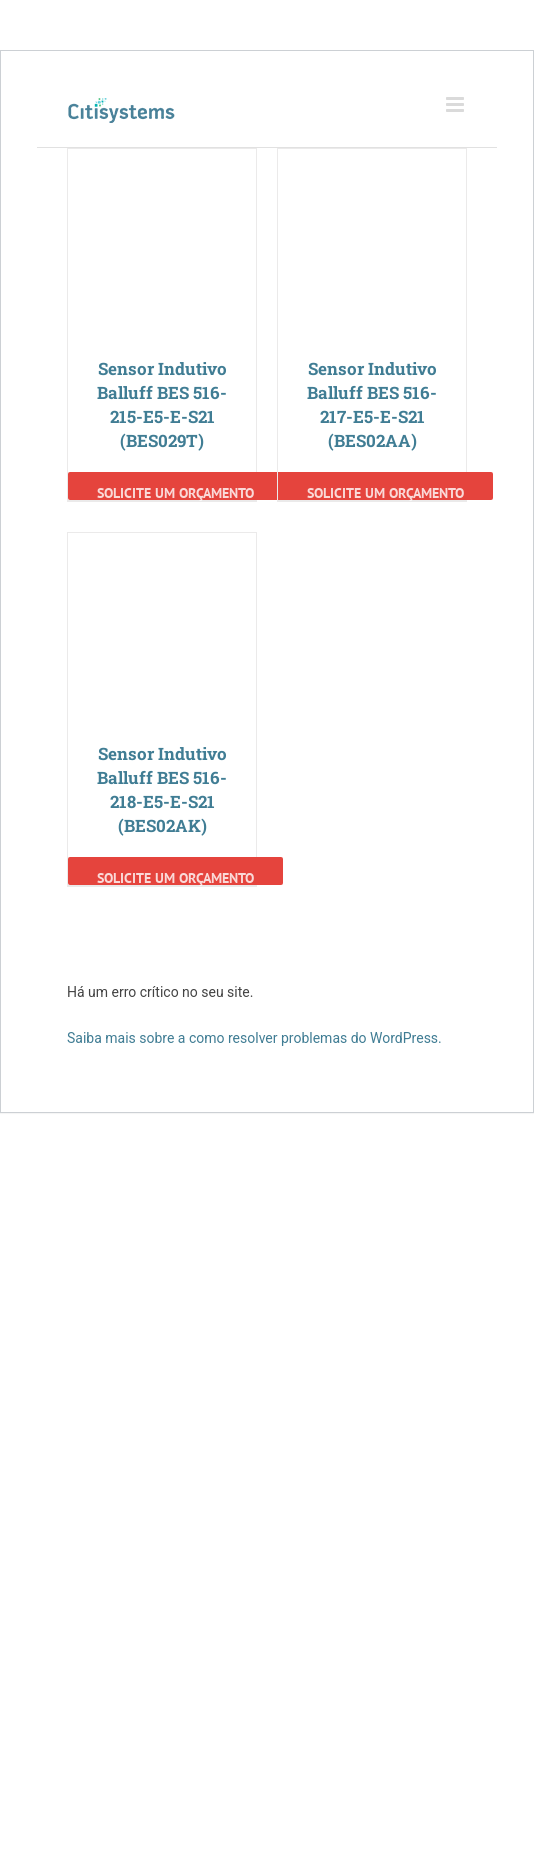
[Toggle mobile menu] (456, 104)
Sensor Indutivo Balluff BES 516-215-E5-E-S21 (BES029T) (162, 404)
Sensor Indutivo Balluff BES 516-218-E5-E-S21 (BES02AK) (162, 789)
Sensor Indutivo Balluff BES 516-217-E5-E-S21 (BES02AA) (372, 404)
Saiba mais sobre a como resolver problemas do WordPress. (254, 1038)
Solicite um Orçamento (175, 492)
